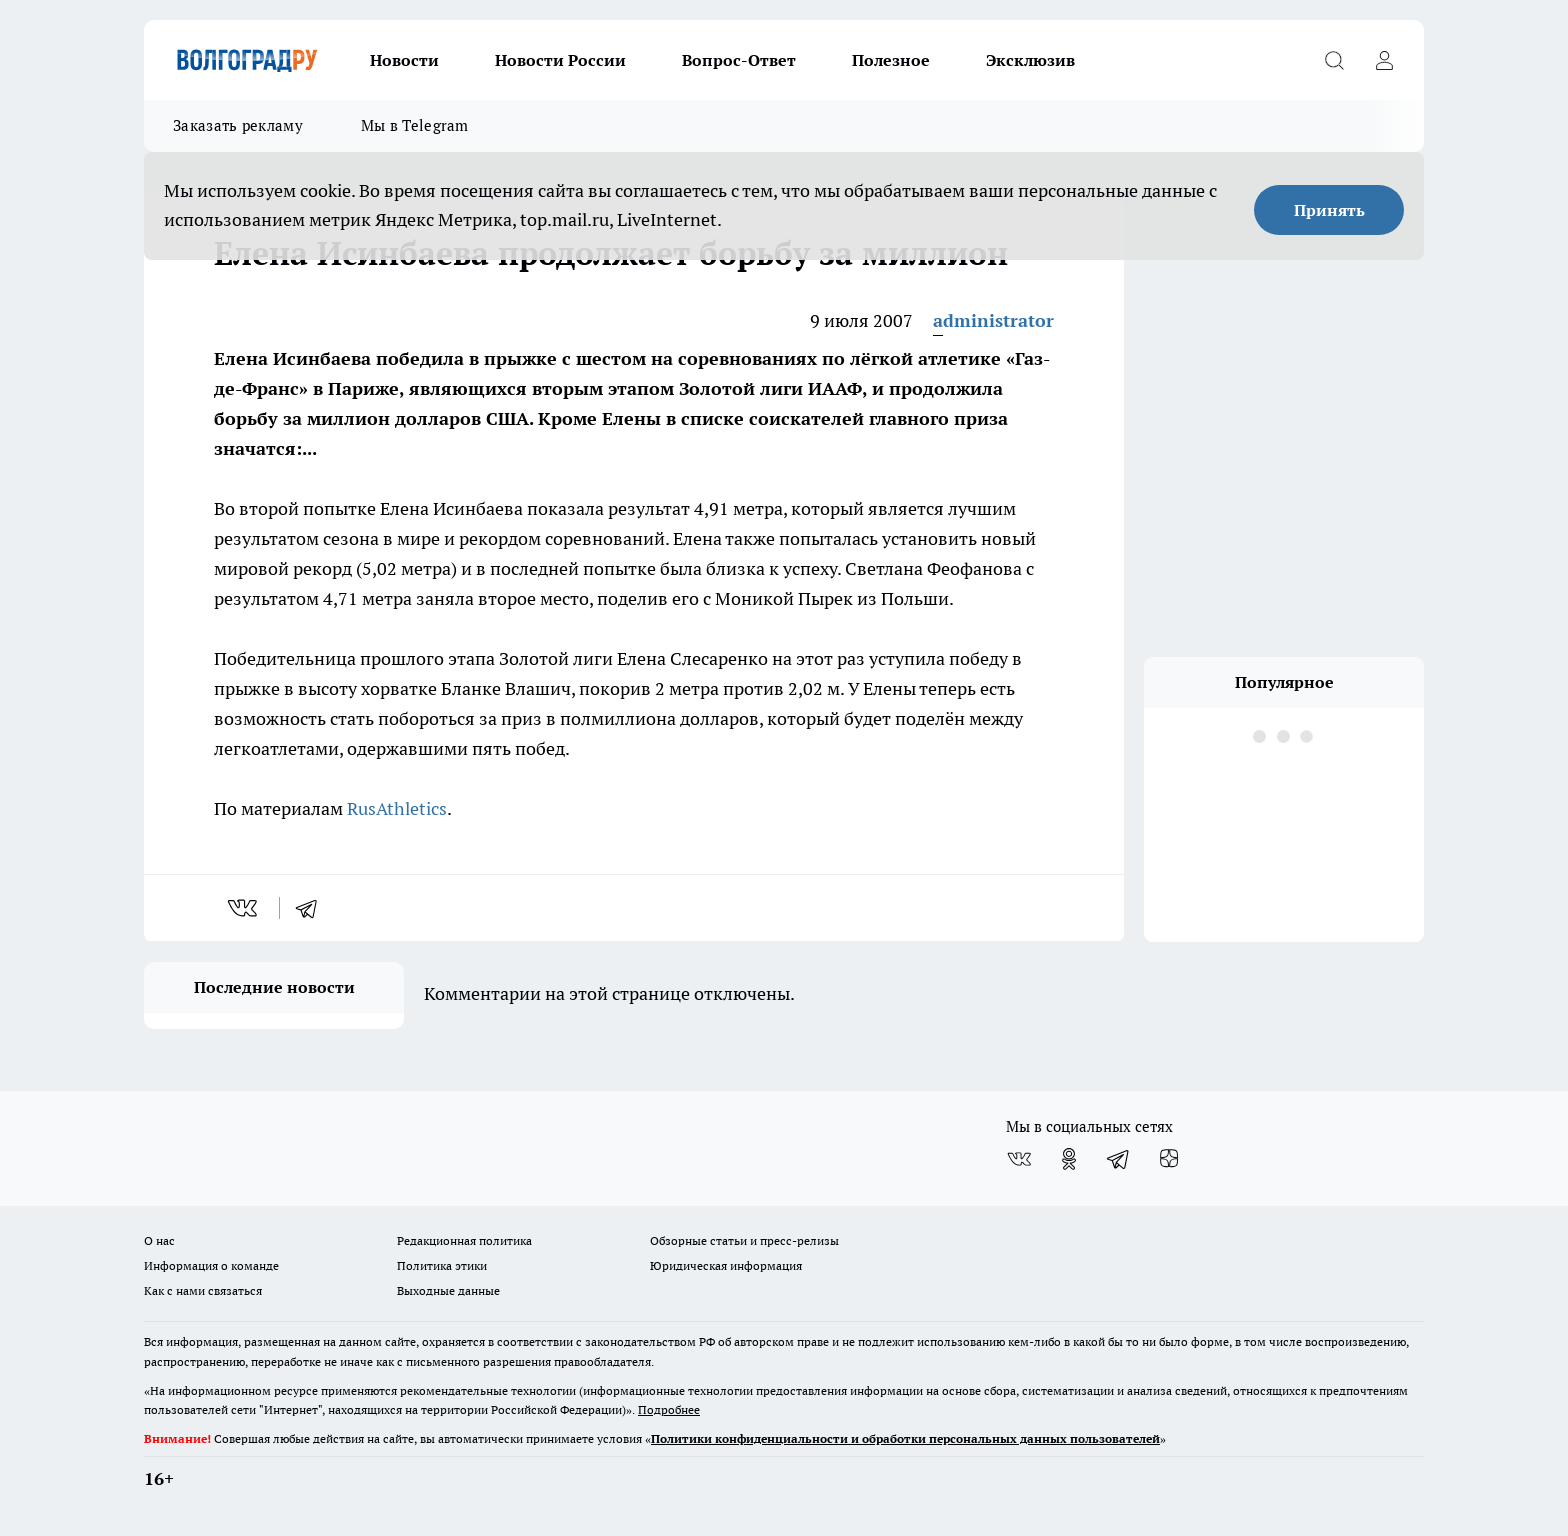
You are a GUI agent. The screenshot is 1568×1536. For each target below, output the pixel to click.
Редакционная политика (464, 1240)
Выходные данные (448, 1290)
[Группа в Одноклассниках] (1069, 1159)
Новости (404, 60)
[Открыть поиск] (1334, 60)
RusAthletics (397, 808)
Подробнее (669, 1409)
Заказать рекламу (238, 125)
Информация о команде (211, 1265)
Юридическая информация (726, 1265)
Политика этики (442, 1265)
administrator (993, 320)
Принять (1329, 210)
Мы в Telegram (415, 125)
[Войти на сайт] (1384, 60)
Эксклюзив (1030, 60)
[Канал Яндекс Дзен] (1169, 1159)
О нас (159, 1240)
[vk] (244, 908)
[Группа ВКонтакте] (1019, 1159)
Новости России (560, 60)
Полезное (891, 60)
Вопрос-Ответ (739, 60)
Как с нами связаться (203, 1290)
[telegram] (313, 908)
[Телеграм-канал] (1119, 1159)
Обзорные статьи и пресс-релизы (744, 1240)
